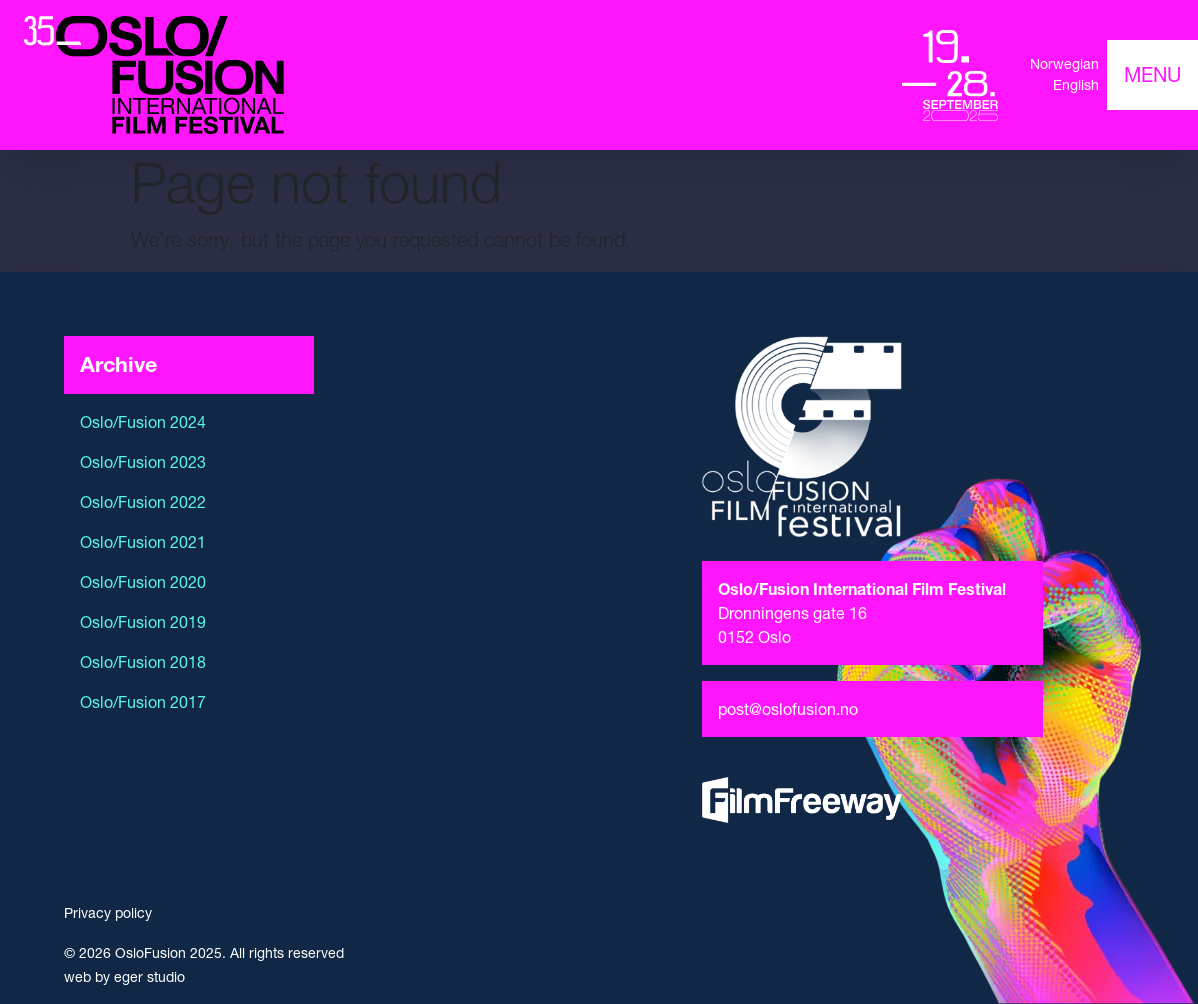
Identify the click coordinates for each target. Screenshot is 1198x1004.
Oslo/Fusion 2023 (143, 462)
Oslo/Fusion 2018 (143, 662)
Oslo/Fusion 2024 (143, 422)
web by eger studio (124, 977)
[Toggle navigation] (1152, 75)
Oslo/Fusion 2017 (143, 702)
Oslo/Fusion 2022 (143, 502)
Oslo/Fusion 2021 (143, 542)
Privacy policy (108, 913)
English (1076, 85)
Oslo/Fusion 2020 (143, 582)
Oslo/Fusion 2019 (143, 622)
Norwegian (1064, 64)
